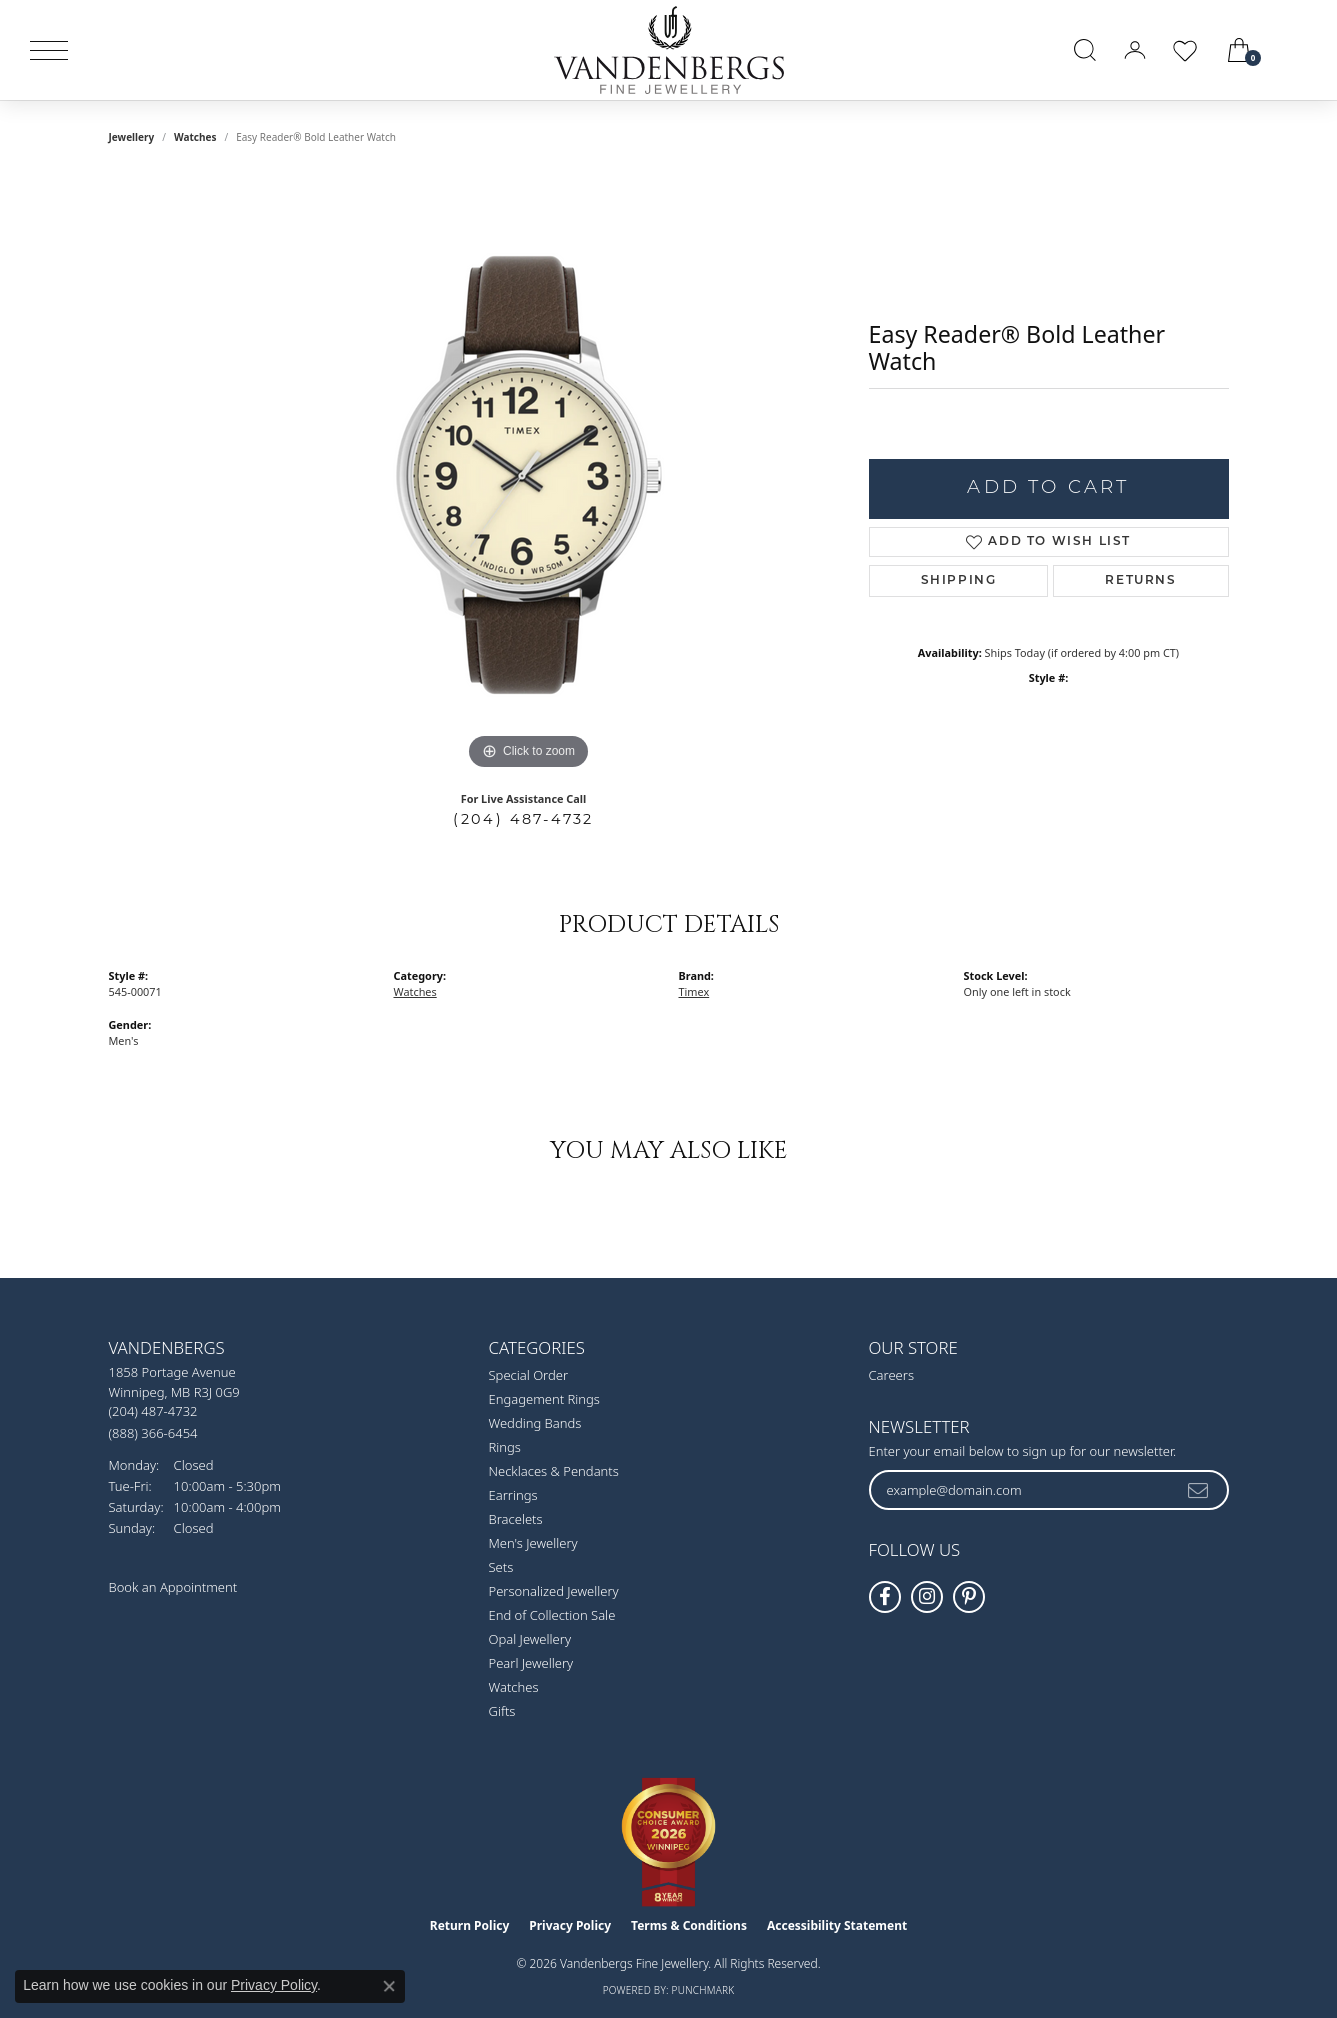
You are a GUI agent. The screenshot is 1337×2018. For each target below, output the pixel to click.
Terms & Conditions (689, 1925)
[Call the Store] (153, 1411)
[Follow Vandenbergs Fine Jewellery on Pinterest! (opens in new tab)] (969, 1597)
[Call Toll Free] (153, 1432)
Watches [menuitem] (514, 1687)
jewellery (132, 137)
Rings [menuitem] (505, 1447)
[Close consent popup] (389, 1986)
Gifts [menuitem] (502, 1711)
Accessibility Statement (837, 1925)
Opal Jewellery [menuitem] (530, 1639)
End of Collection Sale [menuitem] (552, 1615)
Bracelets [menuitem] (516, 1519)
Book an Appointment (173, 1587)
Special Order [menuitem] (529, 1375)
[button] (1085, 50)
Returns (1140, 581)
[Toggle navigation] (49, 50)
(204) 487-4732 (523, 819)
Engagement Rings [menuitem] (544, 1399)
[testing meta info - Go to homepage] (669, 50)
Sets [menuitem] (501, 1567)
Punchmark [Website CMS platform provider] (703, 1990)
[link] (1299, 50)
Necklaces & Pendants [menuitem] (554, 1471)
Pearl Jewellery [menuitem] (531, 1663)
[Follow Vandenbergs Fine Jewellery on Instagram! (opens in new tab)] (927, 1597)
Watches (195, 137)
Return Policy (470, 1925)
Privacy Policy (570, 1925)
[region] (529, 475)
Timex (694, 991)
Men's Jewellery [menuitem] (533, 1543)
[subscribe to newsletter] (1199, 1490)
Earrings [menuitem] (513, 1495)
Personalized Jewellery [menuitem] (554, 1591)
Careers (892, 1375)
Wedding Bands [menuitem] (535, 1423)
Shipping (959, 581)
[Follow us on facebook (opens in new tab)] (885, 1597)
